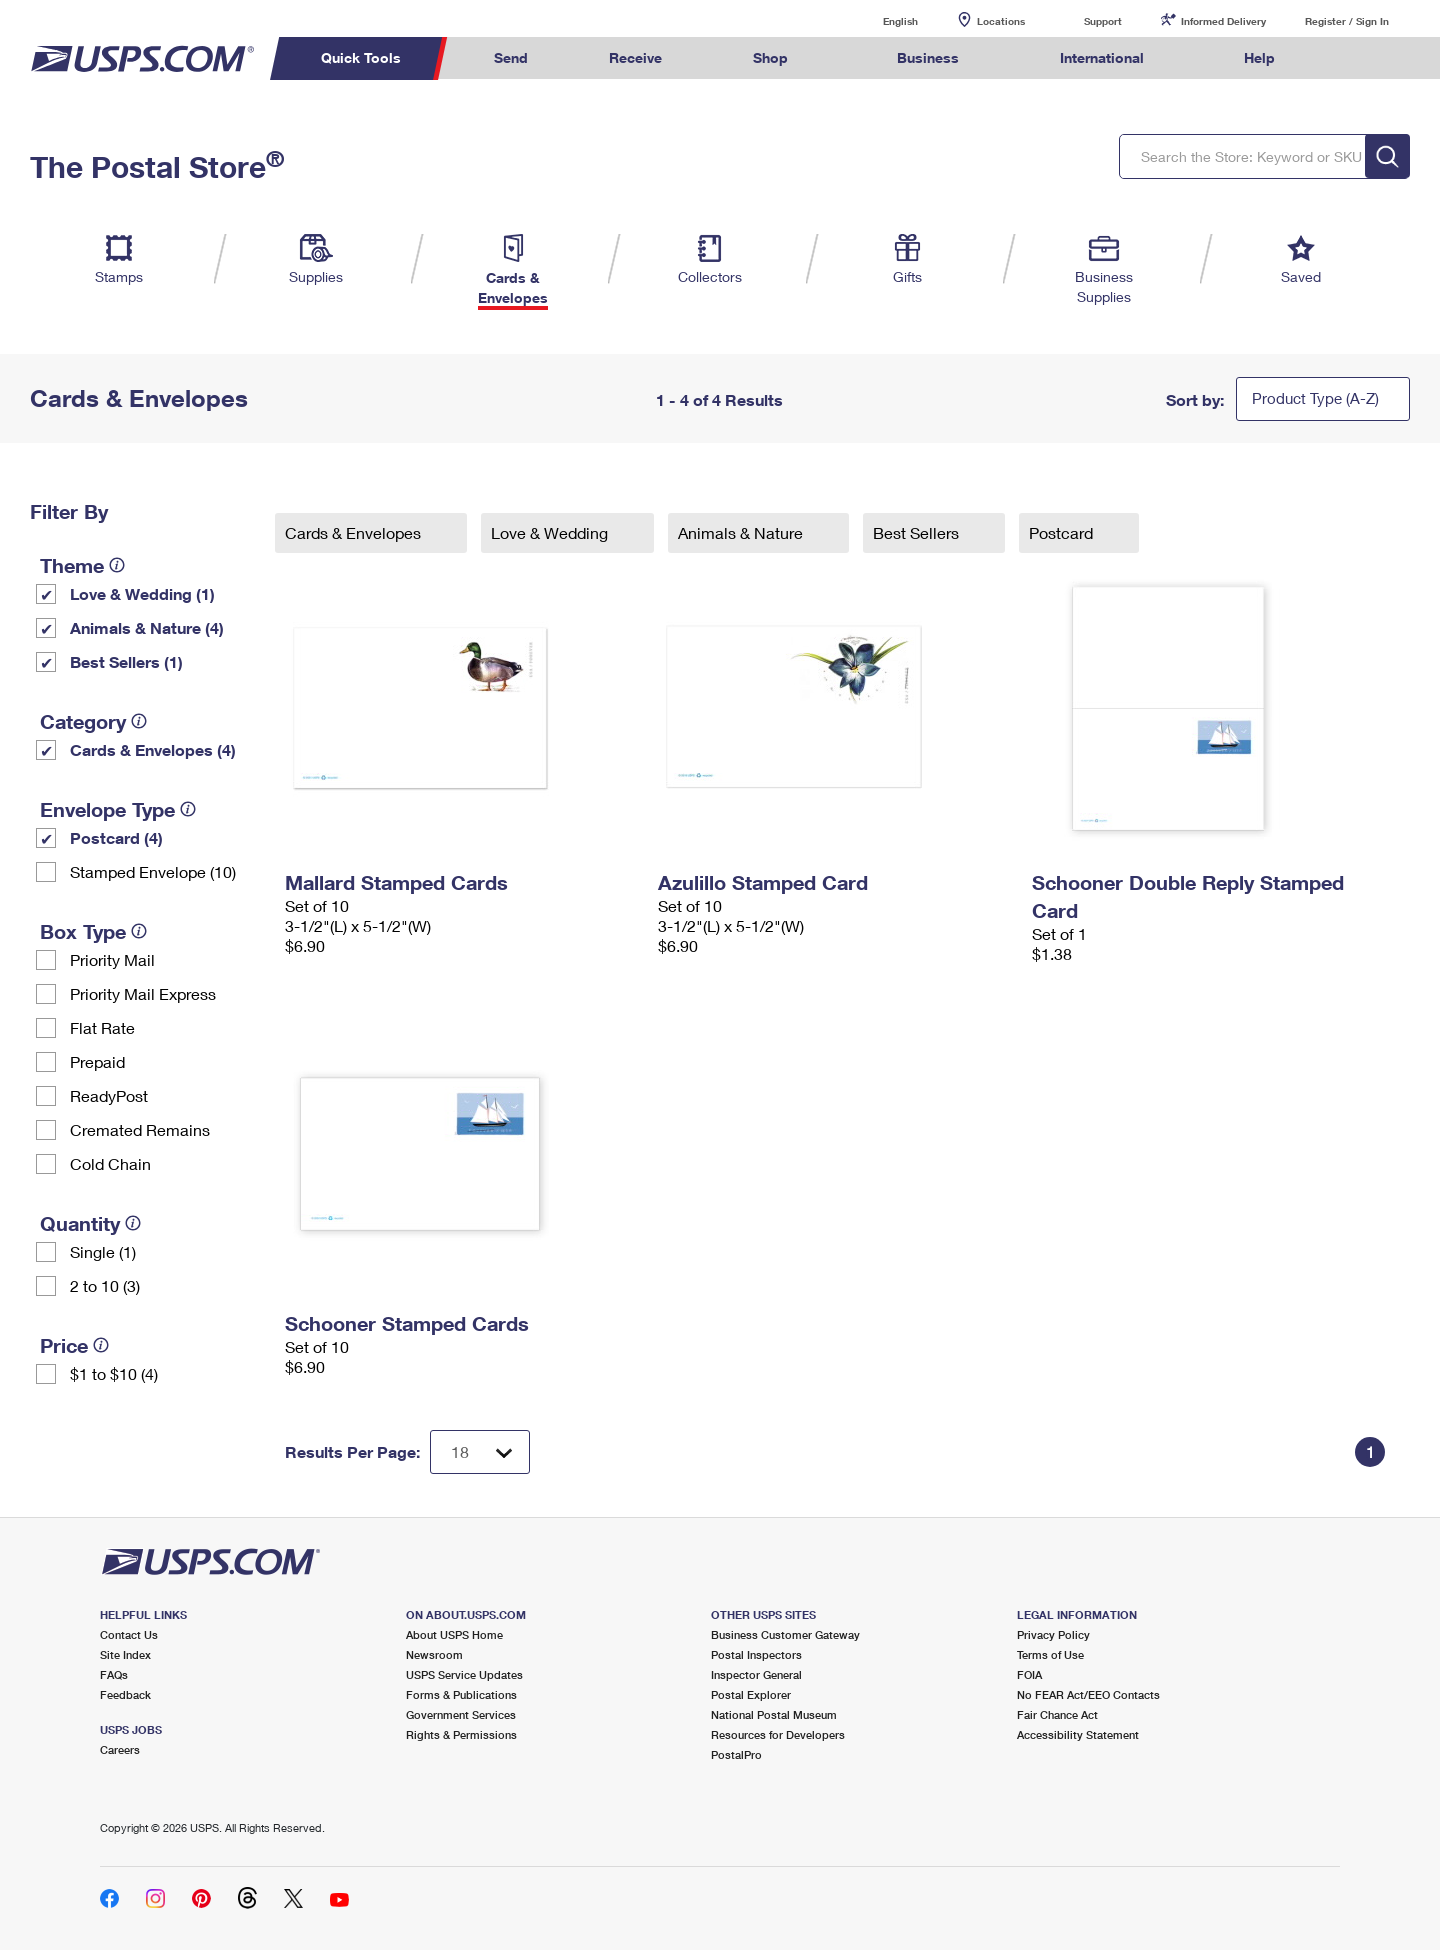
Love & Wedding (551, 532)
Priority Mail (112, 959)
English (880, 20)
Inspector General (756, 1674)
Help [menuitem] (1259, 57)
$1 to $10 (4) (114, 1373)
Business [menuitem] (928, 57)
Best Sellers (918, 532)
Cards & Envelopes (355, 532)
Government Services (461, 1714)
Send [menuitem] (511, 57)
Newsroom (434, 1654)
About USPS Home (454, 1634)
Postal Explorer (751, 1694)
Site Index (125, 1654)
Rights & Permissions (461, 1734)
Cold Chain (110, 1163)
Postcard (1063, 532)
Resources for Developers (778, 1734)
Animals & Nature (742, 532)
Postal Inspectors (756, 1654)
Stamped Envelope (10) (153, 871)
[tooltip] (117, 565)
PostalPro (736, 1754)
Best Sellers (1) (126, 661)
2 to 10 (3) (105, 1285)
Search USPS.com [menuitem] (1354, 58)
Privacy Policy (1053, 1634)
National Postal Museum (774, 1714)
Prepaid (97, 1061)
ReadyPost (109, 1095)
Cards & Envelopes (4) (153, 749)
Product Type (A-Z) (1315, 398)
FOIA (1029, 1674)
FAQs (114, 1674)
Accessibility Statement (1078, 1734)
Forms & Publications (461, 1694)
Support (1103, 21)
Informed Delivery (1223, 21)
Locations (1001, 21)
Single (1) (103, 1251)
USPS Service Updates (464, 1674)
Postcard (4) (116, 837)
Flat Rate (102, 1027)
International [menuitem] (1102, 57)
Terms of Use (1050, 1654)
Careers (120, 1749)
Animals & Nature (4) (147, 627)
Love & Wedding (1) (142, 593)
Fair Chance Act (1057, 1714)
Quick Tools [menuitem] (361, 57)
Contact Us (129, 1634)
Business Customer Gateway (785, 1634)
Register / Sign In (1347, 21)
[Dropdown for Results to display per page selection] (480, 1452)
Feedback (125, 1694)
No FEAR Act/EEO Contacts (1088, 1694)
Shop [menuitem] (770, 57)
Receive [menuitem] (635, 57)
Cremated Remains (140, 1129)
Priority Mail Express (143, 993)
